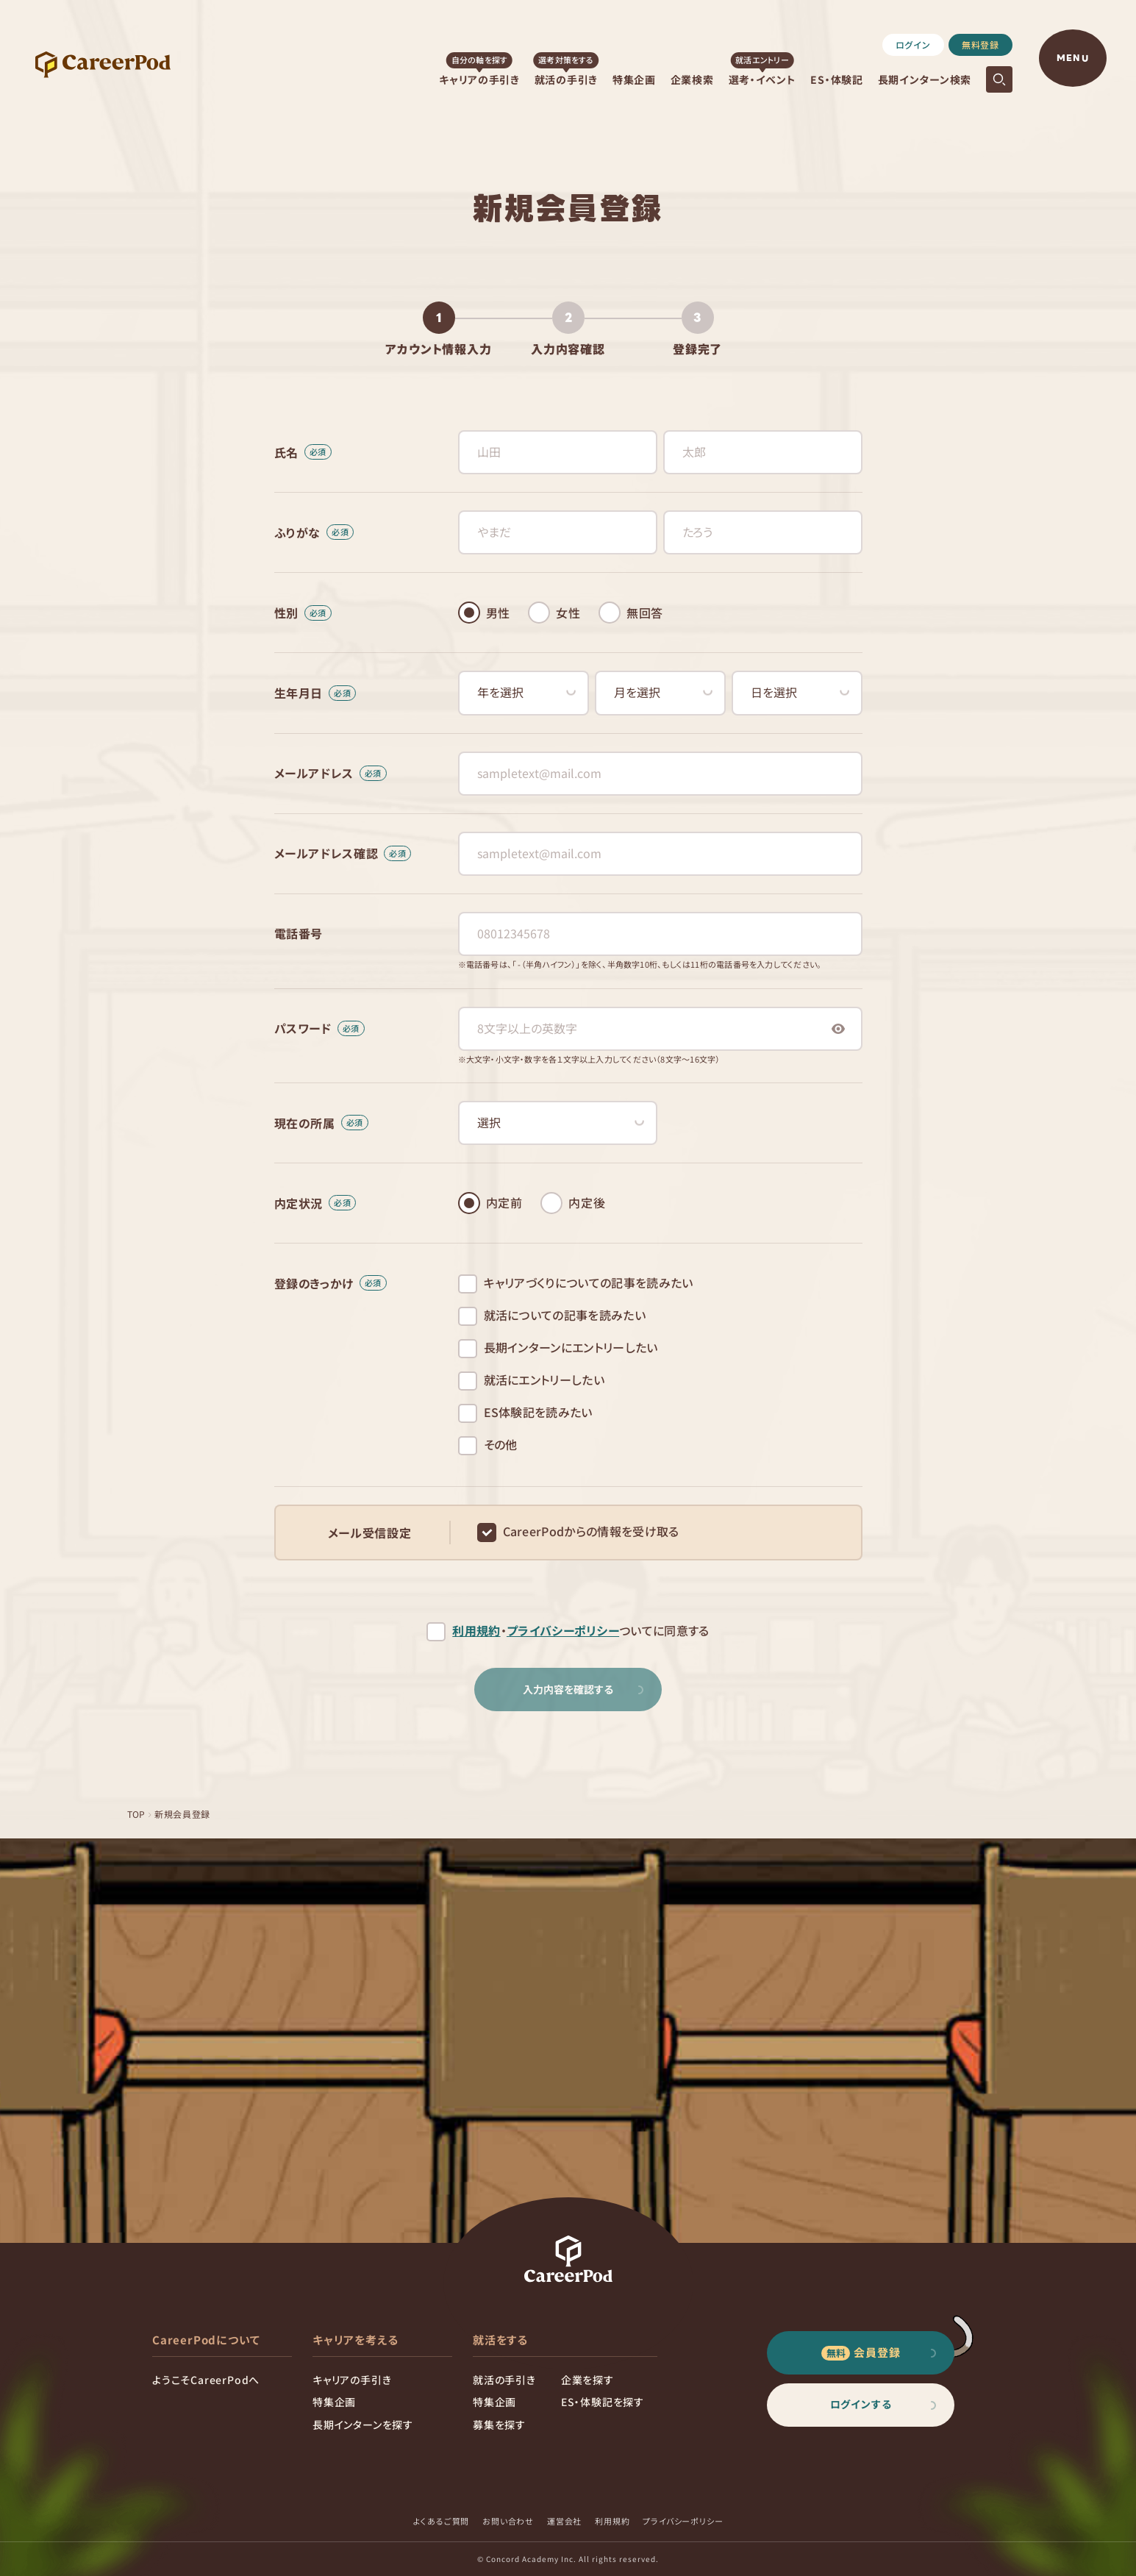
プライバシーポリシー (563, 1630)
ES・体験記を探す (602, 2401)
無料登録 (980, 44)
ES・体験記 (836, 79)
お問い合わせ (508, 2521)
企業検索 (692, 79)
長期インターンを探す (362, 2424)
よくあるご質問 (441, 2521)
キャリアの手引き (479, 79)
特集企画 (634, 79)
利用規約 (476, 1630)
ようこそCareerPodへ (206, 2379)
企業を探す (587, 2379)
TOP (136, 1814)
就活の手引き (566, 79)
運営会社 (564, 2521)
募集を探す (499, 2424)
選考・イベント (762, 79)
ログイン (913, 44)
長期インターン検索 (924, 79)
